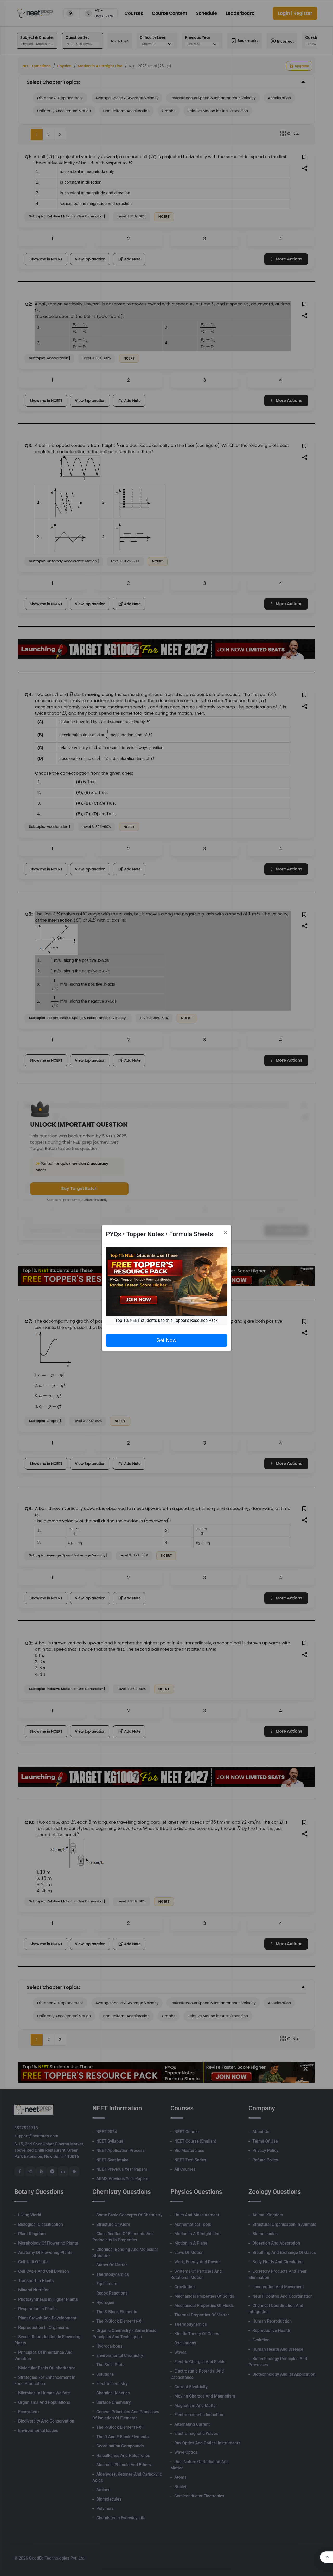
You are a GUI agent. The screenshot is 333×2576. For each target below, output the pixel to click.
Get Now (166, 1340)
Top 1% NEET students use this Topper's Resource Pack (166, 1320)
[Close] (225, 1232)
